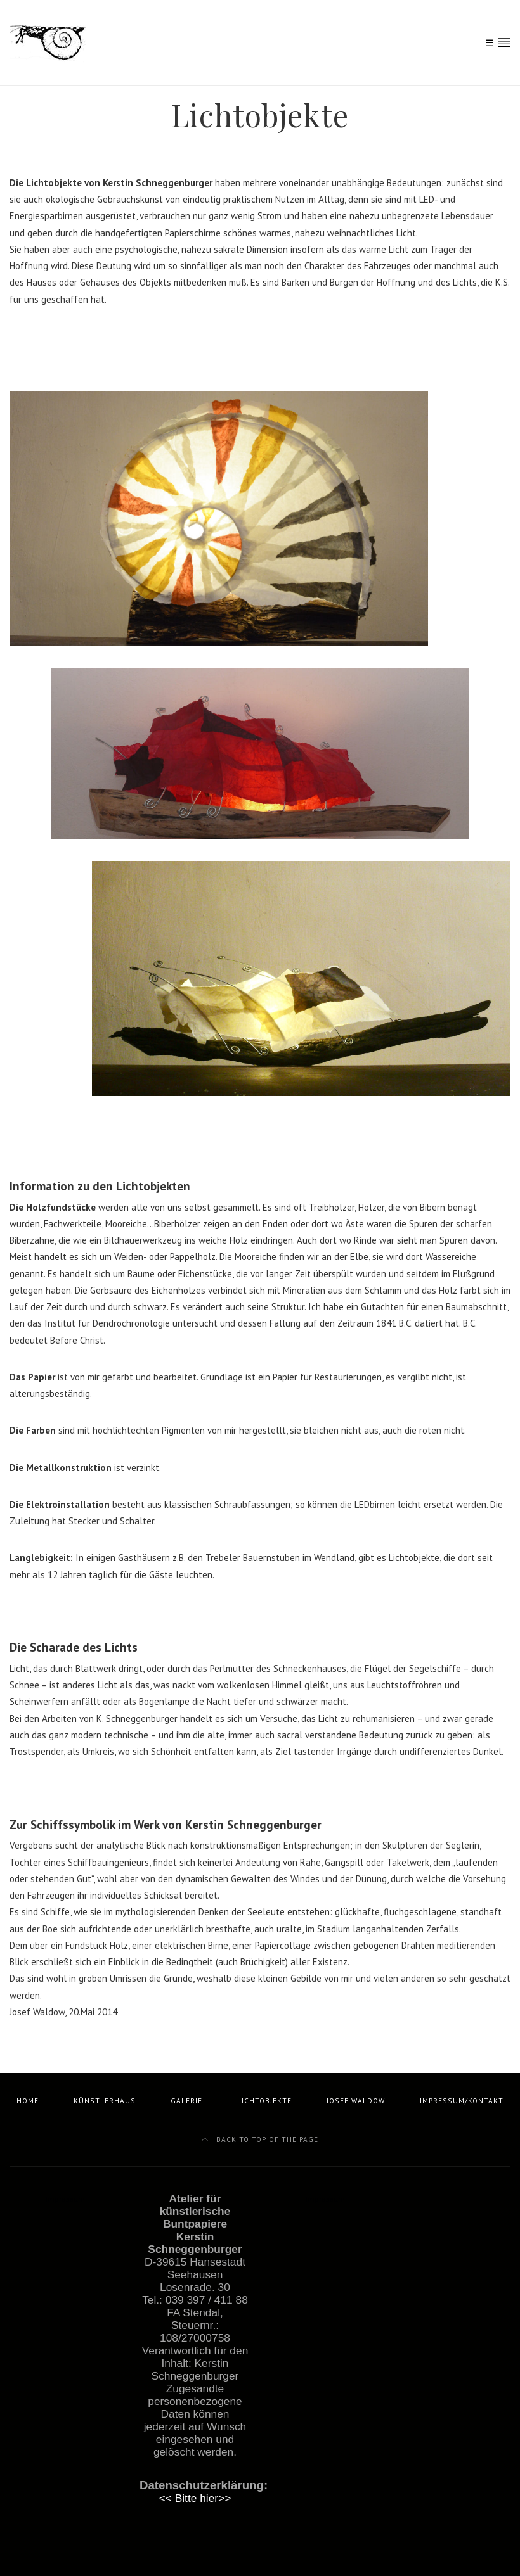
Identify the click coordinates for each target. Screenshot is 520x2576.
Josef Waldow (356, 2100)
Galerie (186, 2100)
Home (27, 2100)
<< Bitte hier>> (195, 2498)
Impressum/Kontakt (462, 2100)
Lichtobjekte (264, 2100)
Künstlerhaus (105, 2100)
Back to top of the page (260, 2139)
